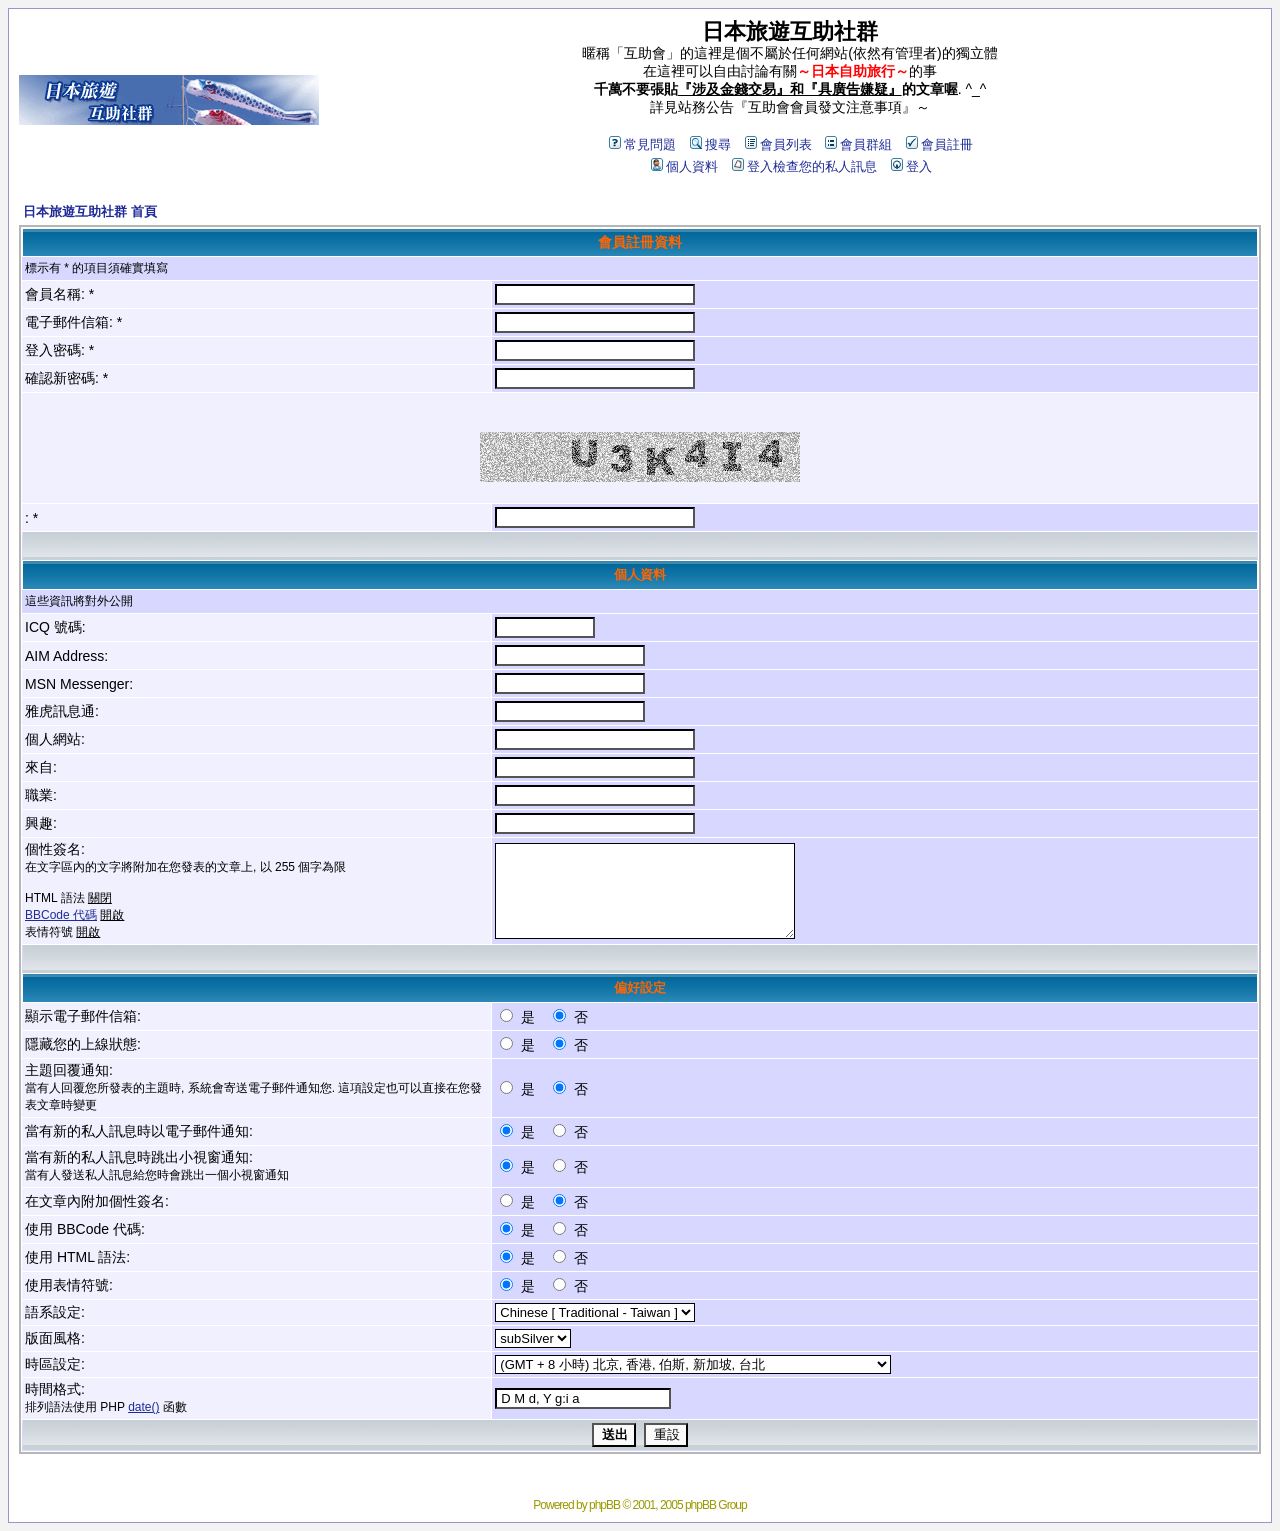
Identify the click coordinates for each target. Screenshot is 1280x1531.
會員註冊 (939, 144)
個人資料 (684, 166)
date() (143, 1407)
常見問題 (642, 144)
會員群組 (858, 144)
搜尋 (710, 144)
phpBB (604, 1505)
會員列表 (778, 144)
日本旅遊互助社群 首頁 (90, 211)
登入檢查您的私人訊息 (804, 166)
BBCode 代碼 (61, 915)
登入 (911, 166)
